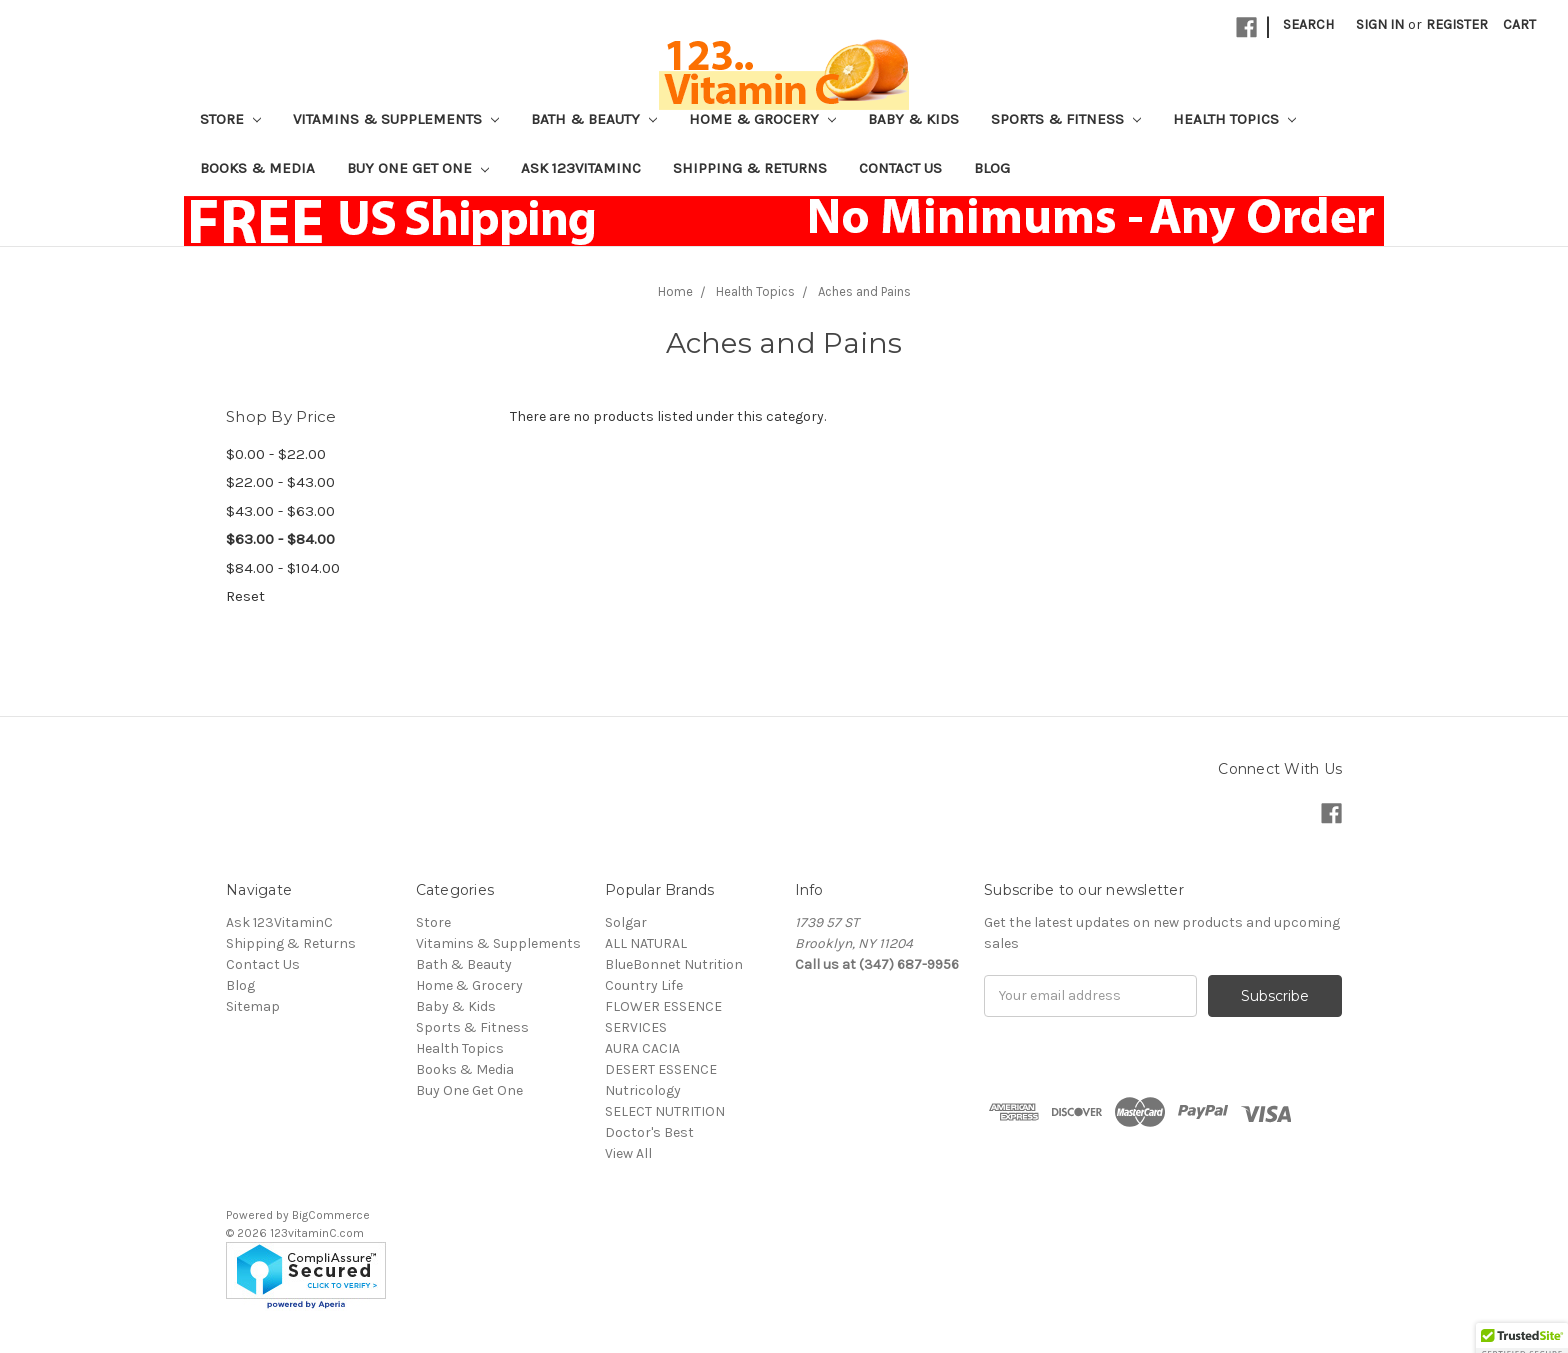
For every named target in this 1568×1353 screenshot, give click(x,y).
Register (1457, 24)
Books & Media (257, 168)
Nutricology (643, 1090)
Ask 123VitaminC (581, 168)
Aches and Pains (864, 291)
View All (628, 1153)
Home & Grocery (762, 119)
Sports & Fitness (1066, 119)
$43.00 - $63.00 (280, 511)
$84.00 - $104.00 (283, 568)
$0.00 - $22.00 (276, 454)
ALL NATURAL (646, 943)
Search (1308, 24)
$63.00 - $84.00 (280, 539)
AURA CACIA (642, 1048)
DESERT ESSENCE (661, 1069)
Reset (245, 596)
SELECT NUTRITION (665, 1111)
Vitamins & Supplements (396, 119)
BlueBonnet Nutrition (674, 964)
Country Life (644, 985)
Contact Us (900, 168)
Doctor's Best (649, 1132)
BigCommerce (331, 1215)
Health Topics (1234, 119)
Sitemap (253, 1006)
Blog (992, 168)
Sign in (1380, 24)
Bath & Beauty (594, 119)
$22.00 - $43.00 (280, 482)
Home (675, 291)
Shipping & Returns (750, 168)
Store (230, 119)
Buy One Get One (418, 168)
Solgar (626, 922)
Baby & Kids (913, 119)
